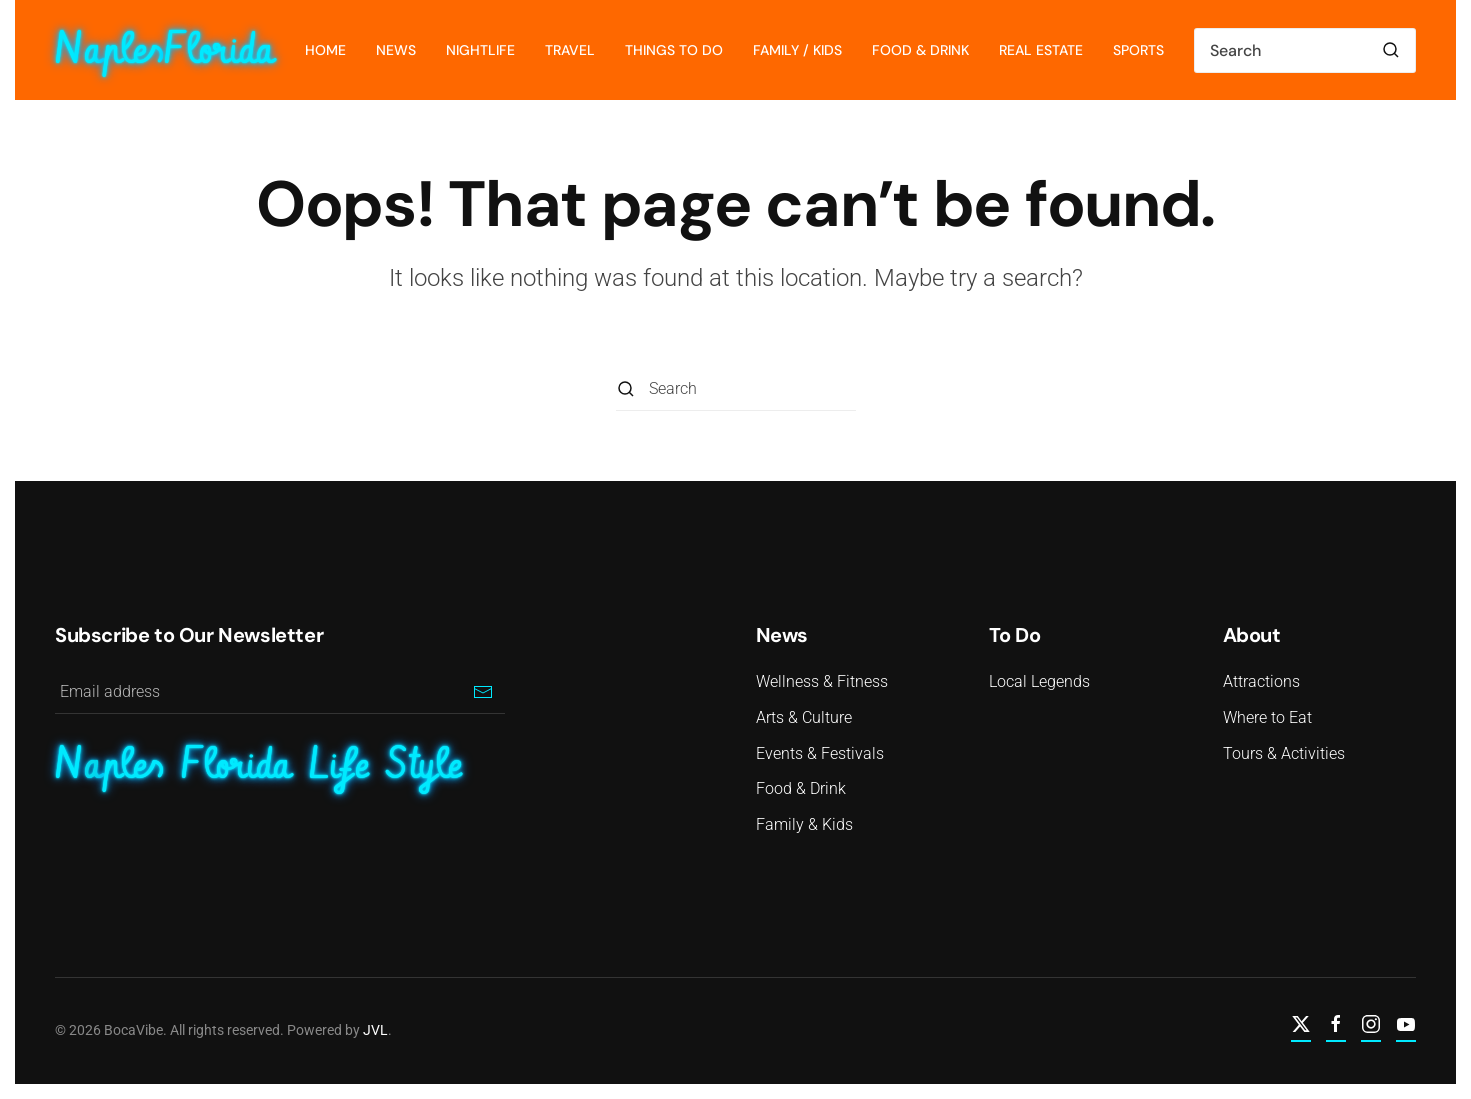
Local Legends (1039, 681)
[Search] (1305, 50)
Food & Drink (920, 50)
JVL (373, 1030)
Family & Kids (804, 824)
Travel (570, 50)
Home (325, 50)
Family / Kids (797, 50)
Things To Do (674, 50)
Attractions (1261, 681)
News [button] (396, 50)
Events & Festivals (820, 753)
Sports (1138, 50)
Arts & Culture (804, 717)
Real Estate (1041, 50)
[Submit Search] (1391, 50)
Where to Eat (1267, 717)
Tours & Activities (1284, 753)
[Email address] (280, 691)
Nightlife (480, 50)
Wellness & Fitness (822, 681)
